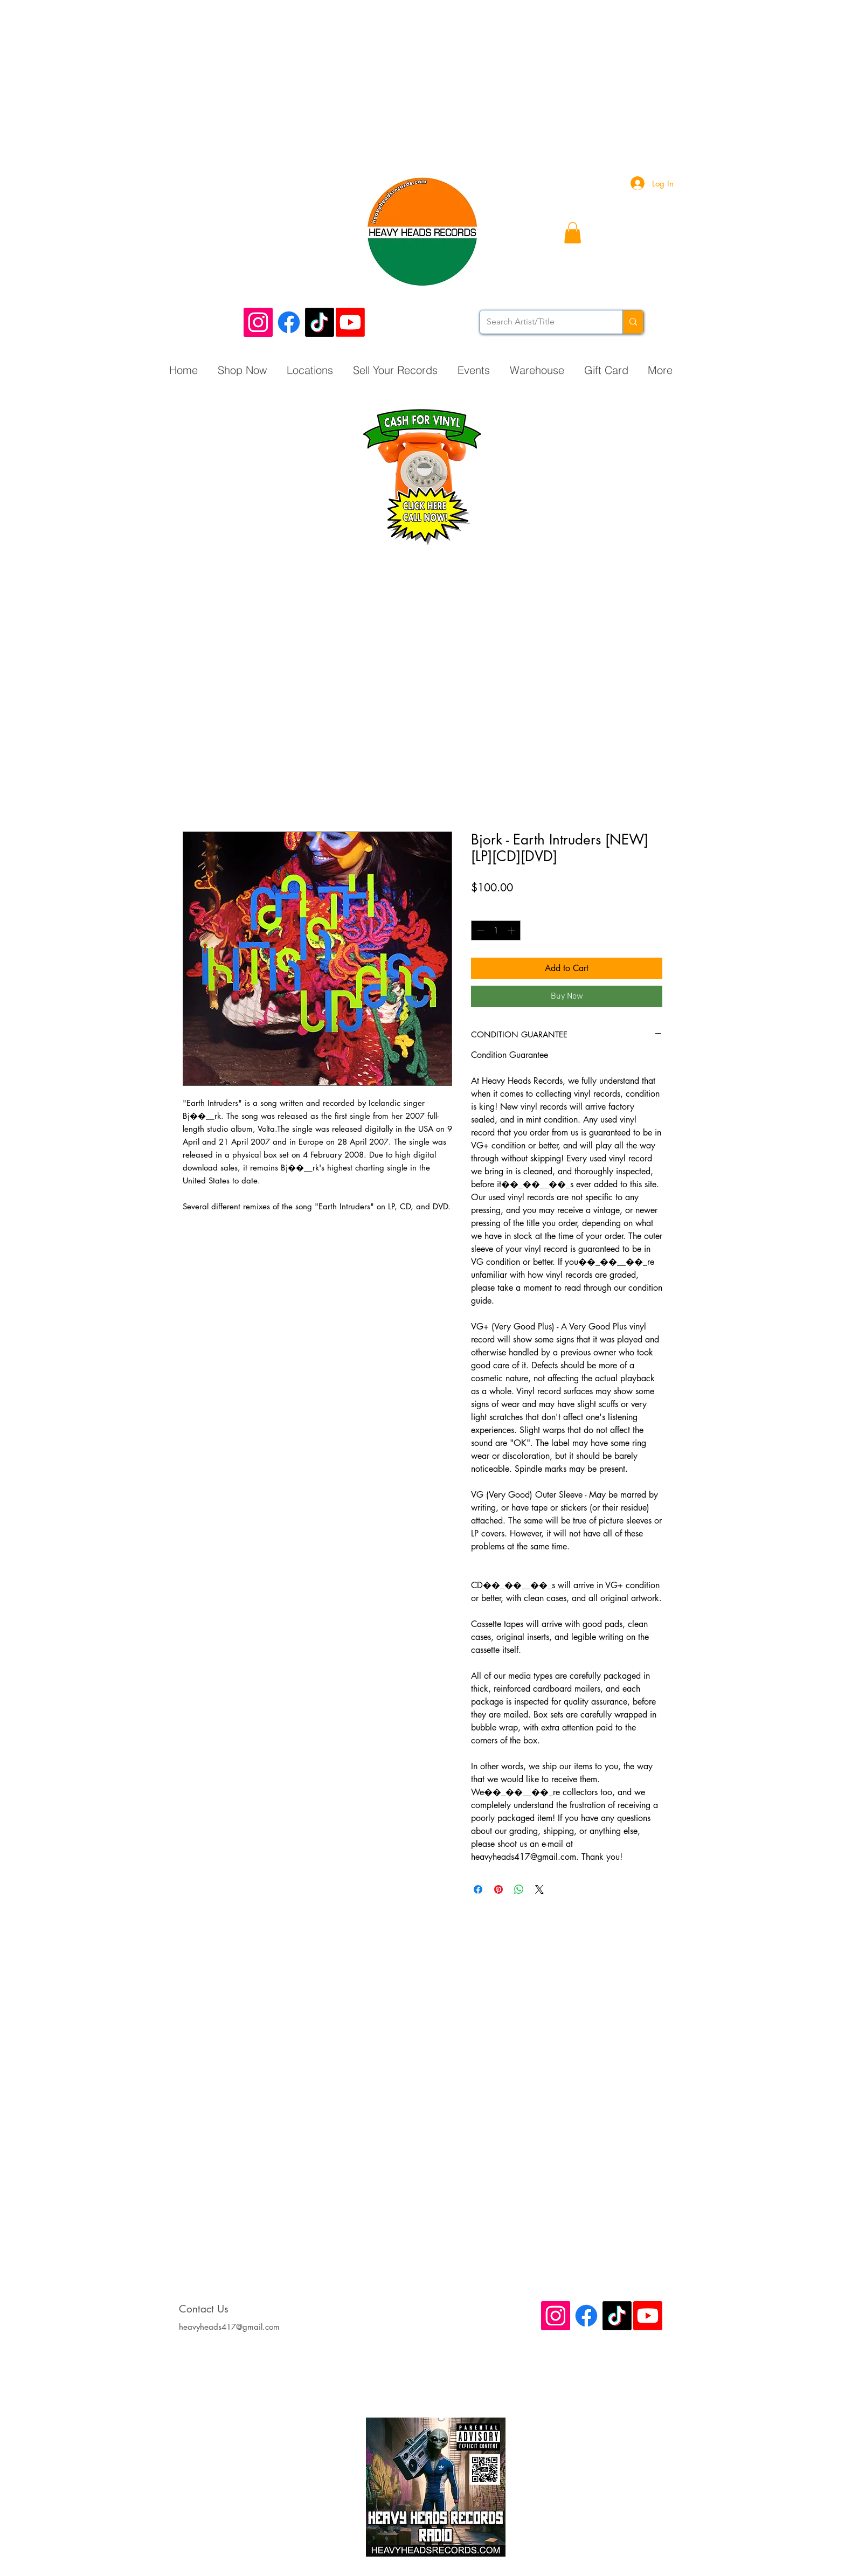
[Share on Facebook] (478, 1889)
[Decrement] (479, 930)
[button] (572, 232)
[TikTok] (319, 322)
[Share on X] (539, 1889)
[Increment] (512, 930)
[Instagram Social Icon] (258, 322)
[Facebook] (288, 322)
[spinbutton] (495, 930)
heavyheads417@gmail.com (229, 2327)
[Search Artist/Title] (543, 322)
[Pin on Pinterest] (498, 1889)
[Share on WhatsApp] (518, 1889)
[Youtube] (350, 322)
